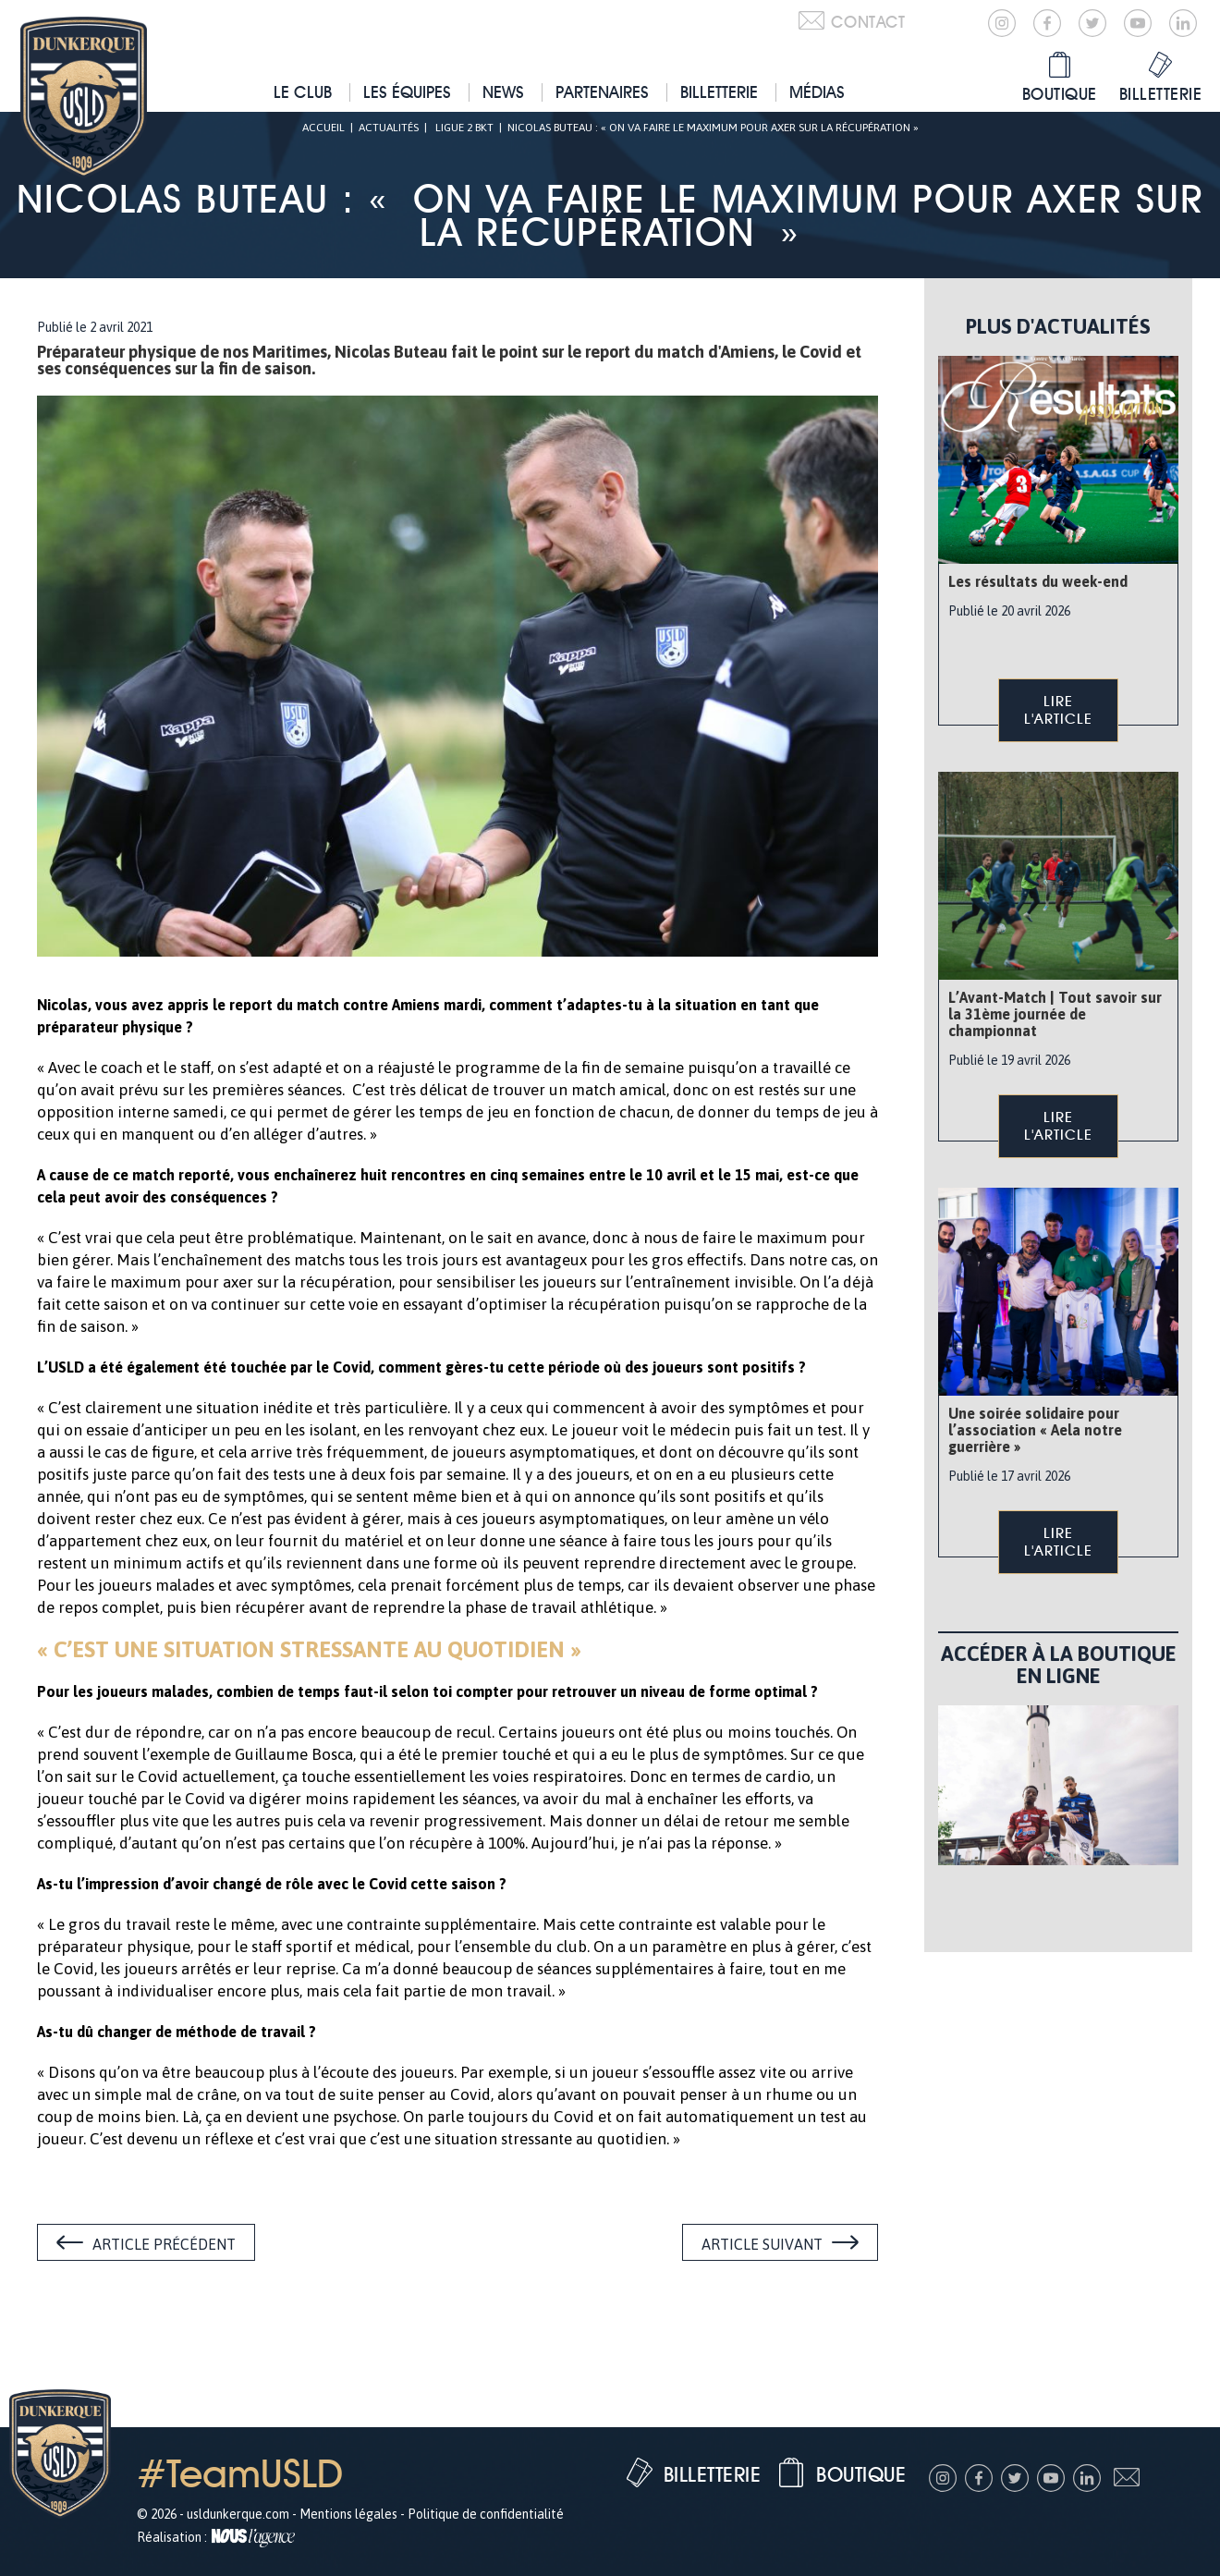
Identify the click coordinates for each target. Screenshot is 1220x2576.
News (503, 92)
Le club (303, 92)
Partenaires (602, 92)
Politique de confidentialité (486, 2514)
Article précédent (164, 2244)
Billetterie (719, 92)
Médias (817, 92)
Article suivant (762, 2244)
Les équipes (407, 92)
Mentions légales (348, 2514)
